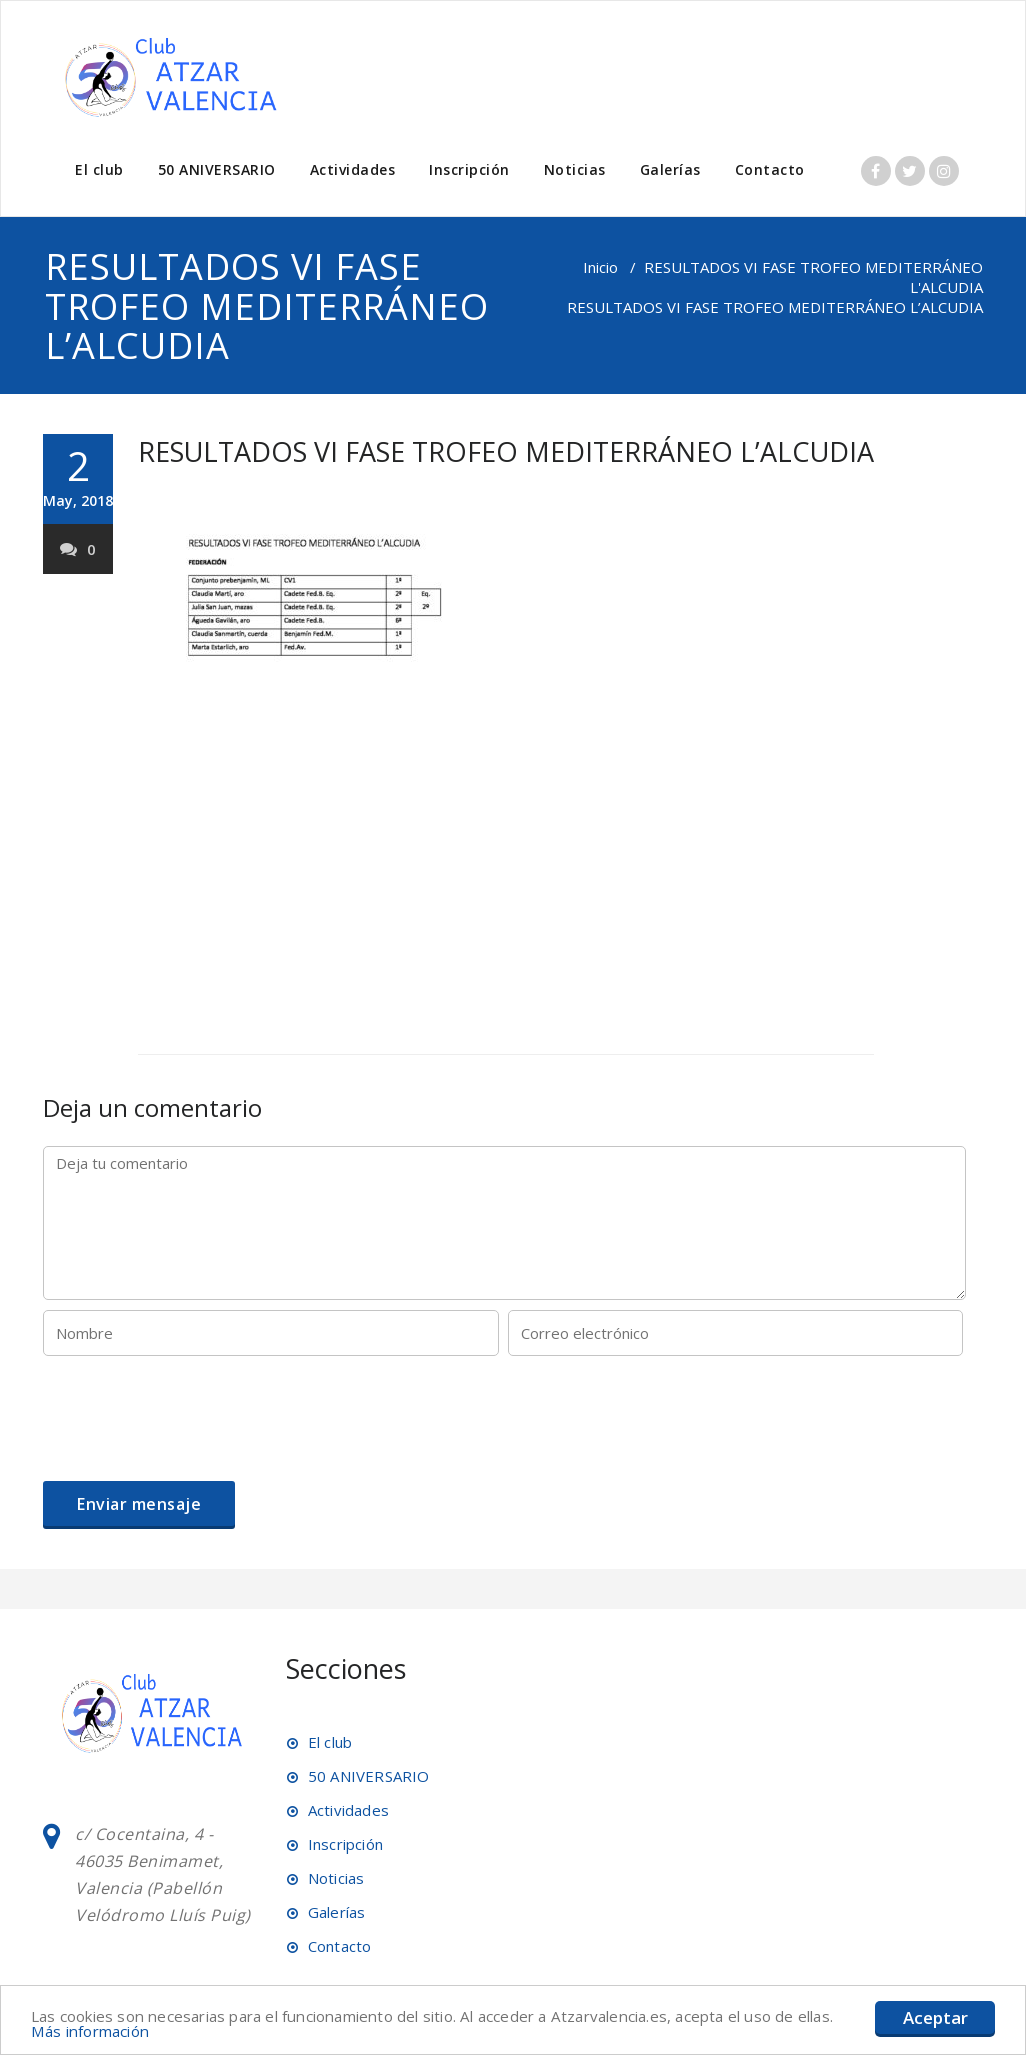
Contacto (770, 169)
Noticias (575, 169)
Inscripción (469, 169)
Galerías (670, 169)
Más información (138, 2031)
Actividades (353, 169)
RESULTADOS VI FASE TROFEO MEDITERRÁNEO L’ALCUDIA (506, 451)
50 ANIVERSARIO (217, 169)
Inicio (600, 267)
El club (99, 169)
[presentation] (195, 1415)
